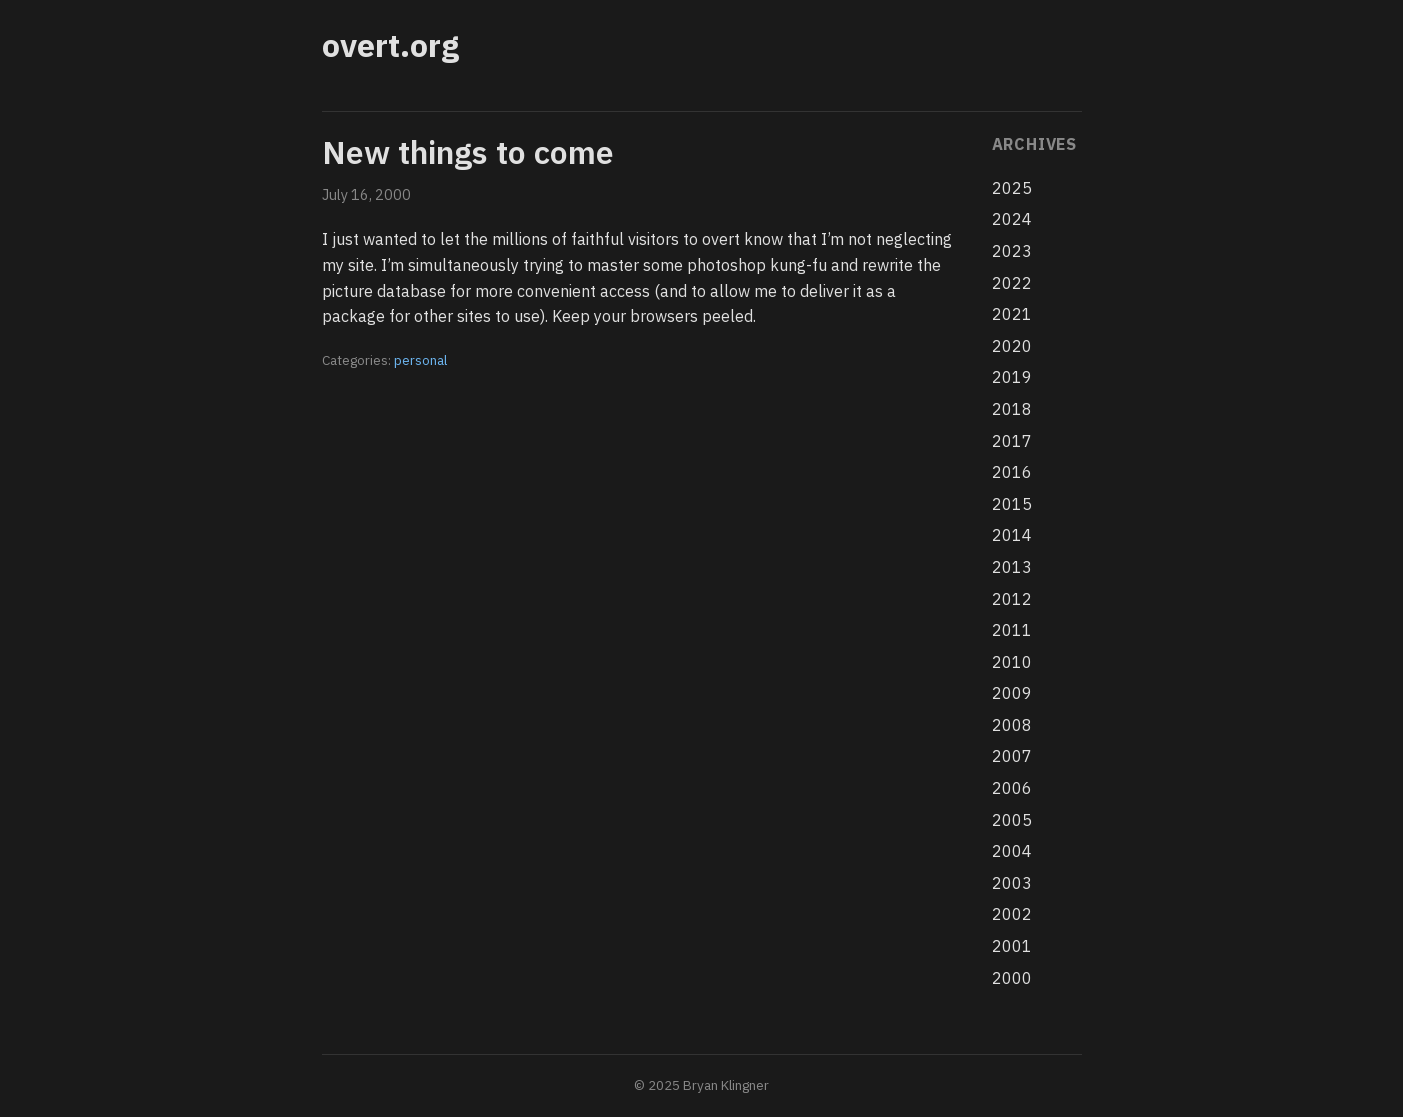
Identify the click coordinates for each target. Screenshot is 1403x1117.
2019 (1012, 377)
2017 (1012, 441)
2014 (1012, 535)
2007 (1012, 756)
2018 (1012, 409)
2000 (1012, 978)
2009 (1012, 693)
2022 (1012, 283)
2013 (1012, 567)
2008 (1012, 725)
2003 (1012, 883)
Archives (1034, 144)
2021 (1012, 314)
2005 (1012, 820)
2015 (1012, 504)
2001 (1012, 946)
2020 (1012, 346)
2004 (1012, 851)
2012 (1012, 599)
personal (420, 360)
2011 (1012, 630)
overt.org (390, 45)
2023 (1012, 251)
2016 (1012, 472)
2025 (1012, 188)
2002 (1012, 914)
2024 (1012, 219)
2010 (1012, 662)
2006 (1012, 788)
